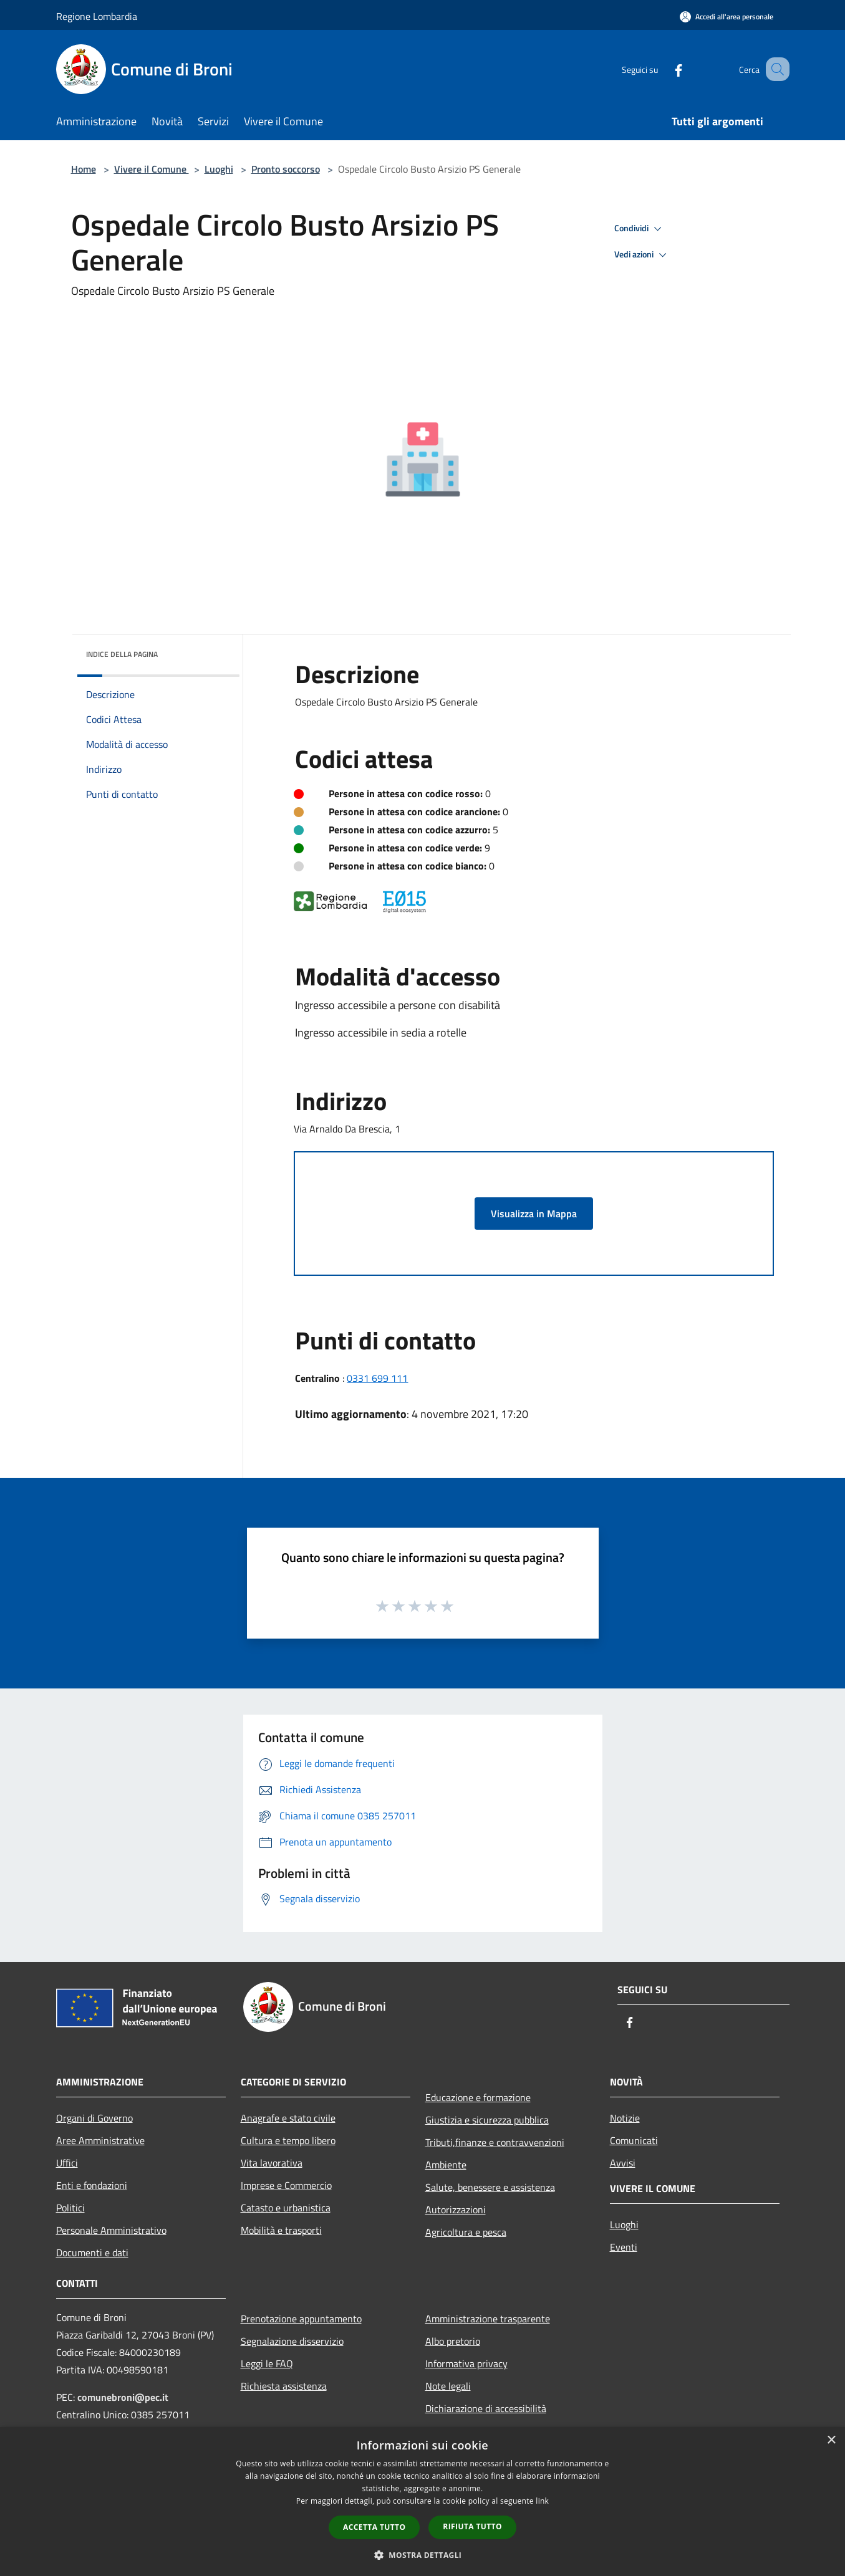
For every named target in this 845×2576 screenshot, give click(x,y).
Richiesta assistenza (284, 2385)
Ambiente (445, 2164)
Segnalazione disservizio (292, 2341)
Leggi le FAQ (267, 2363)
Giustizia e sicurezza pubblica (487, 2119)
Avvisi (622, 2162)
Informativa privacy (466, 2363)
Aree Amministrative (100, 2140)
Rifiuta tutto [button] (472, 2526)
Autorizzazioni (455, 2209)
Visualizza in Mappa (534, 1213)
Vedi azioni (642, 254)
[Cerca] (774, 69)
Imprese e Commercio (286, 2185)
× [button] (831, 2440)
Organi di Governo (94, 2117)
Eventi (623, 2246)
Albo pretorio (452, 2341)
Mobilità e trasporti (281, 2230)
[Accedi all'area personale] (726, 16)
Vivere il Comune (151, 168)
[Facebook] (663, 68)
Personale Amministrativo (111, 2230)
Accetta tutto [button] (374, 2527)
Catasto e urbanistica (286, 2207)
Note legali (448, 2385)
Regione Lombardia (96, 16)
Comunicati (634, 2140)
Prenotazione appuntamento (301, 2318)
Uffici (67, 2162)
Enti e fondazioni (91, 2185)
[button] (423, 2555)
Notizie (625, 2117)
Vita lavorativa (271, 2162)
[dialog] (422, 2501)
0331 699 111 (377, 1378)
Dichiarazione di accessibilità (485, 2408)
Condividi (639, 228)
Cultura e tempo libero (288, 2140)
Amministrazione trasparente (487, 2318)
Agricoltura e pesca (465, 2231)
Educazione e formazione (478, 2097)
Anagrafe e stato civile (288, 2117)
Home (83, 168)
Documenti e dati (92, 2252)
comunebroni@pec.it (122, 2397)
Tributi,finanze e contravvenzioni (494, 2142)
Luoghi (219, 168)
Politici (70, 2207)
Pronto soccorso (285, 168)
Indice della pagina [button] (122, 654)
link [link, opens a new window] (542, 2501)
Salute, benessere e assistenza (490, 2187)
